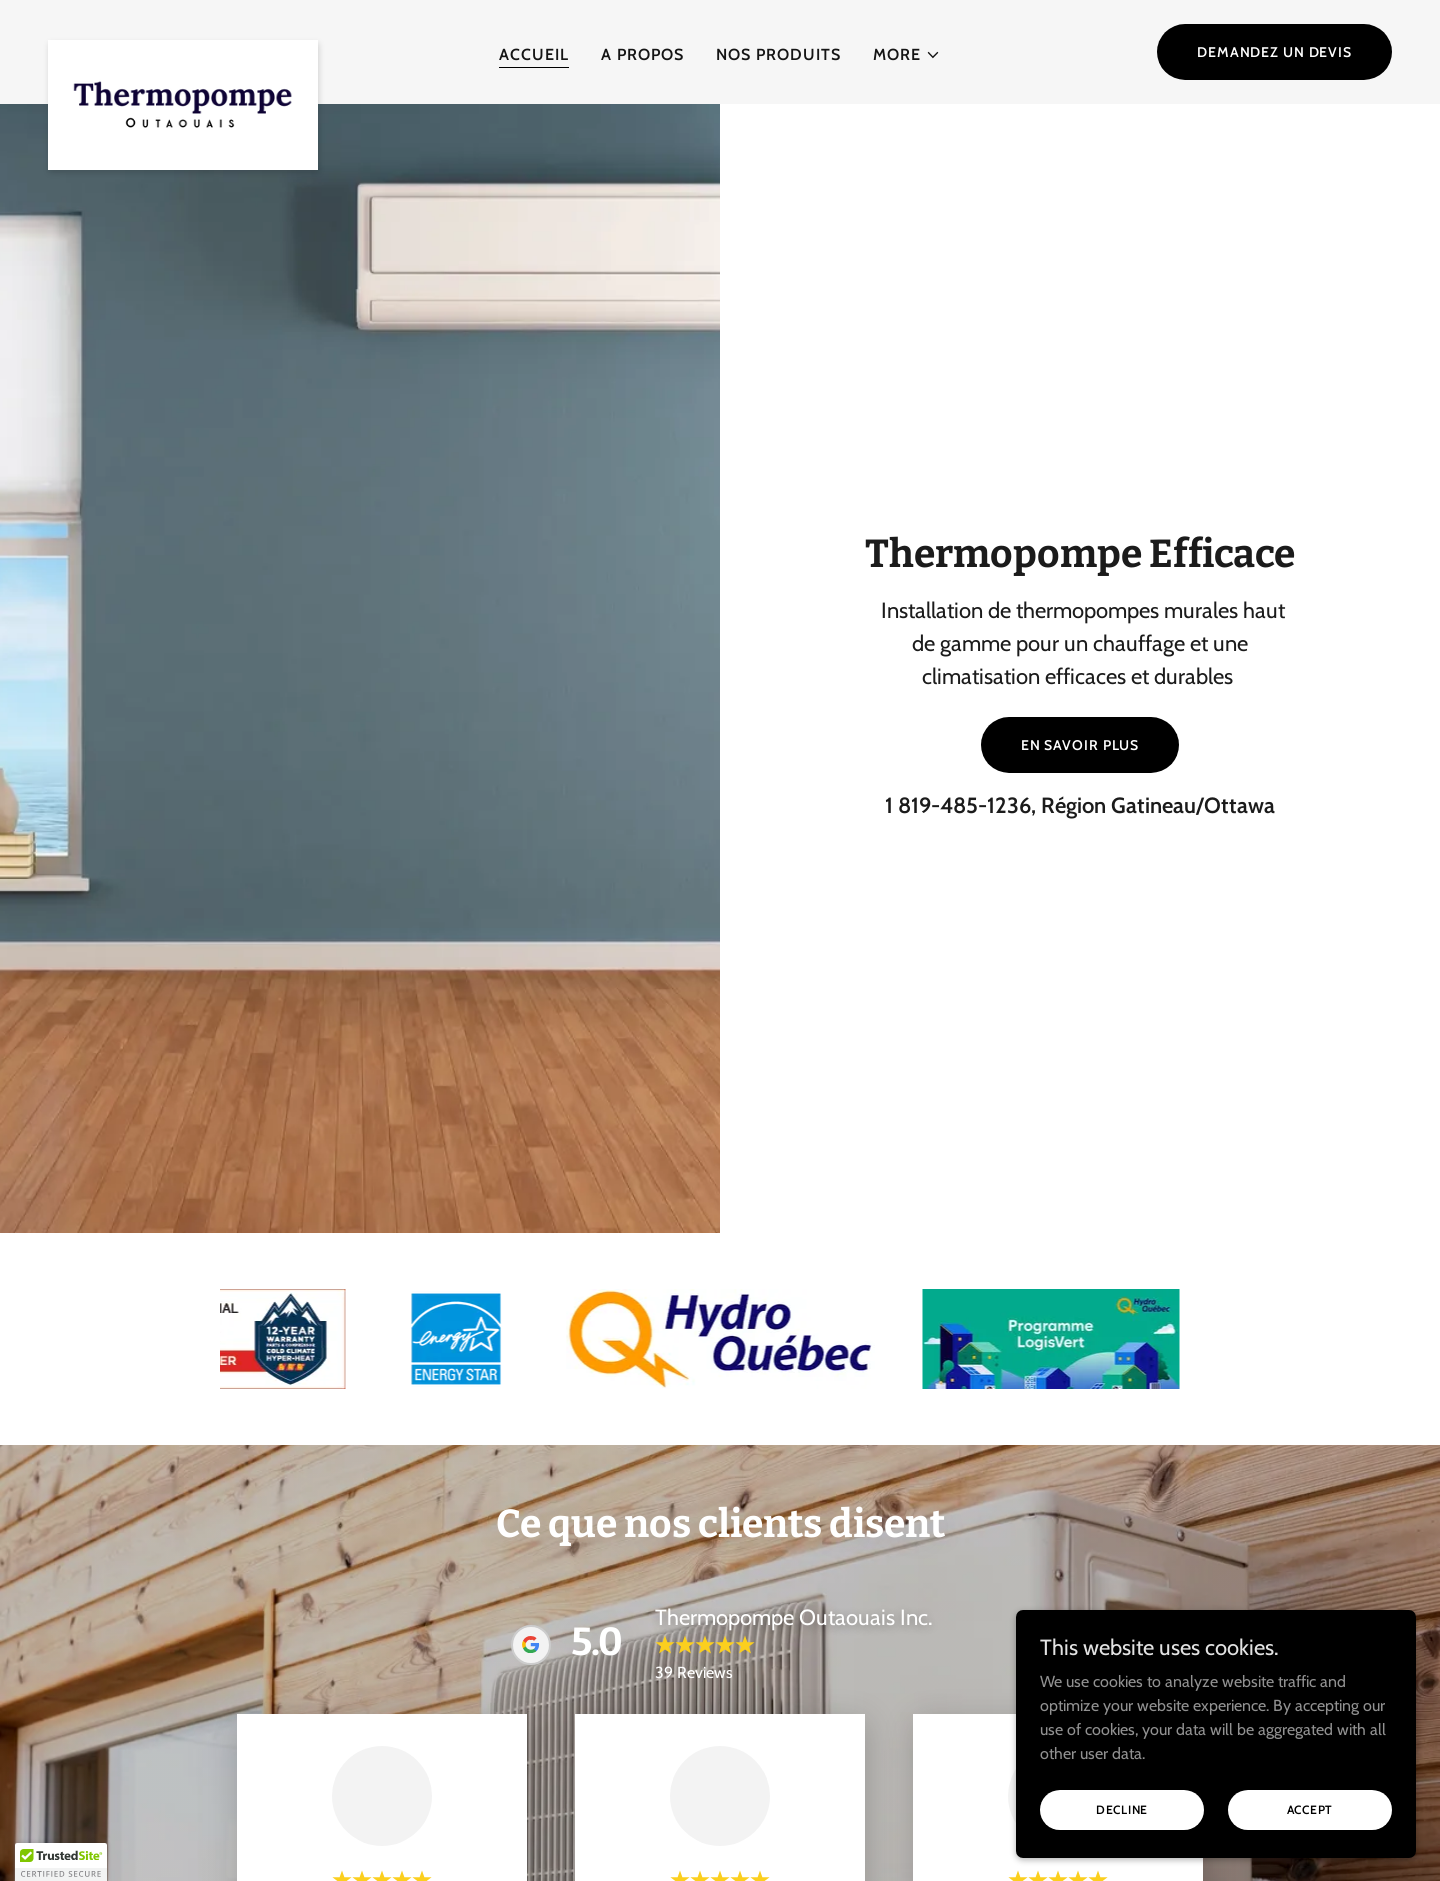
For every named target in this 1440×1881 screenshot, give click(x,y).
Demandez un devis (1274, 52)
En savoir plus (1080, 745)
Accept (1310, 1809)
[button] (907, 55)
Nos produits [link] (778, 54)
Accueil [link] (534, 54)
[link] (183, 48)
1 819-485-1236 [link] (958, 805)
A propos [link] (642, 54)
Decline (1122, 1809)
